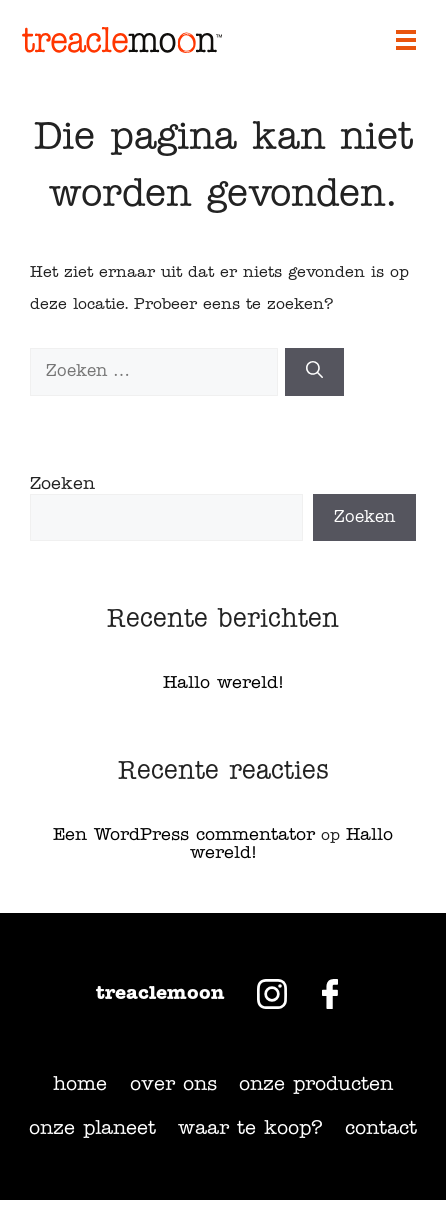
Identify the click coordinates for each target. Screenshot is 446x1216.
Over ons (173, 1085)
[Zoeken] (314, 372)
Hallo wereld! (223, 683)
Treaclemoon (160, 994)
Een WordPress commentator (184, 835)
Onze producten (316, 1085)
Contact (381, 1129)
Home (80, 1085)
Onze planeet (92, 1129)
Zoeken (62, 484)
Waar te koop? (250, 1129)
